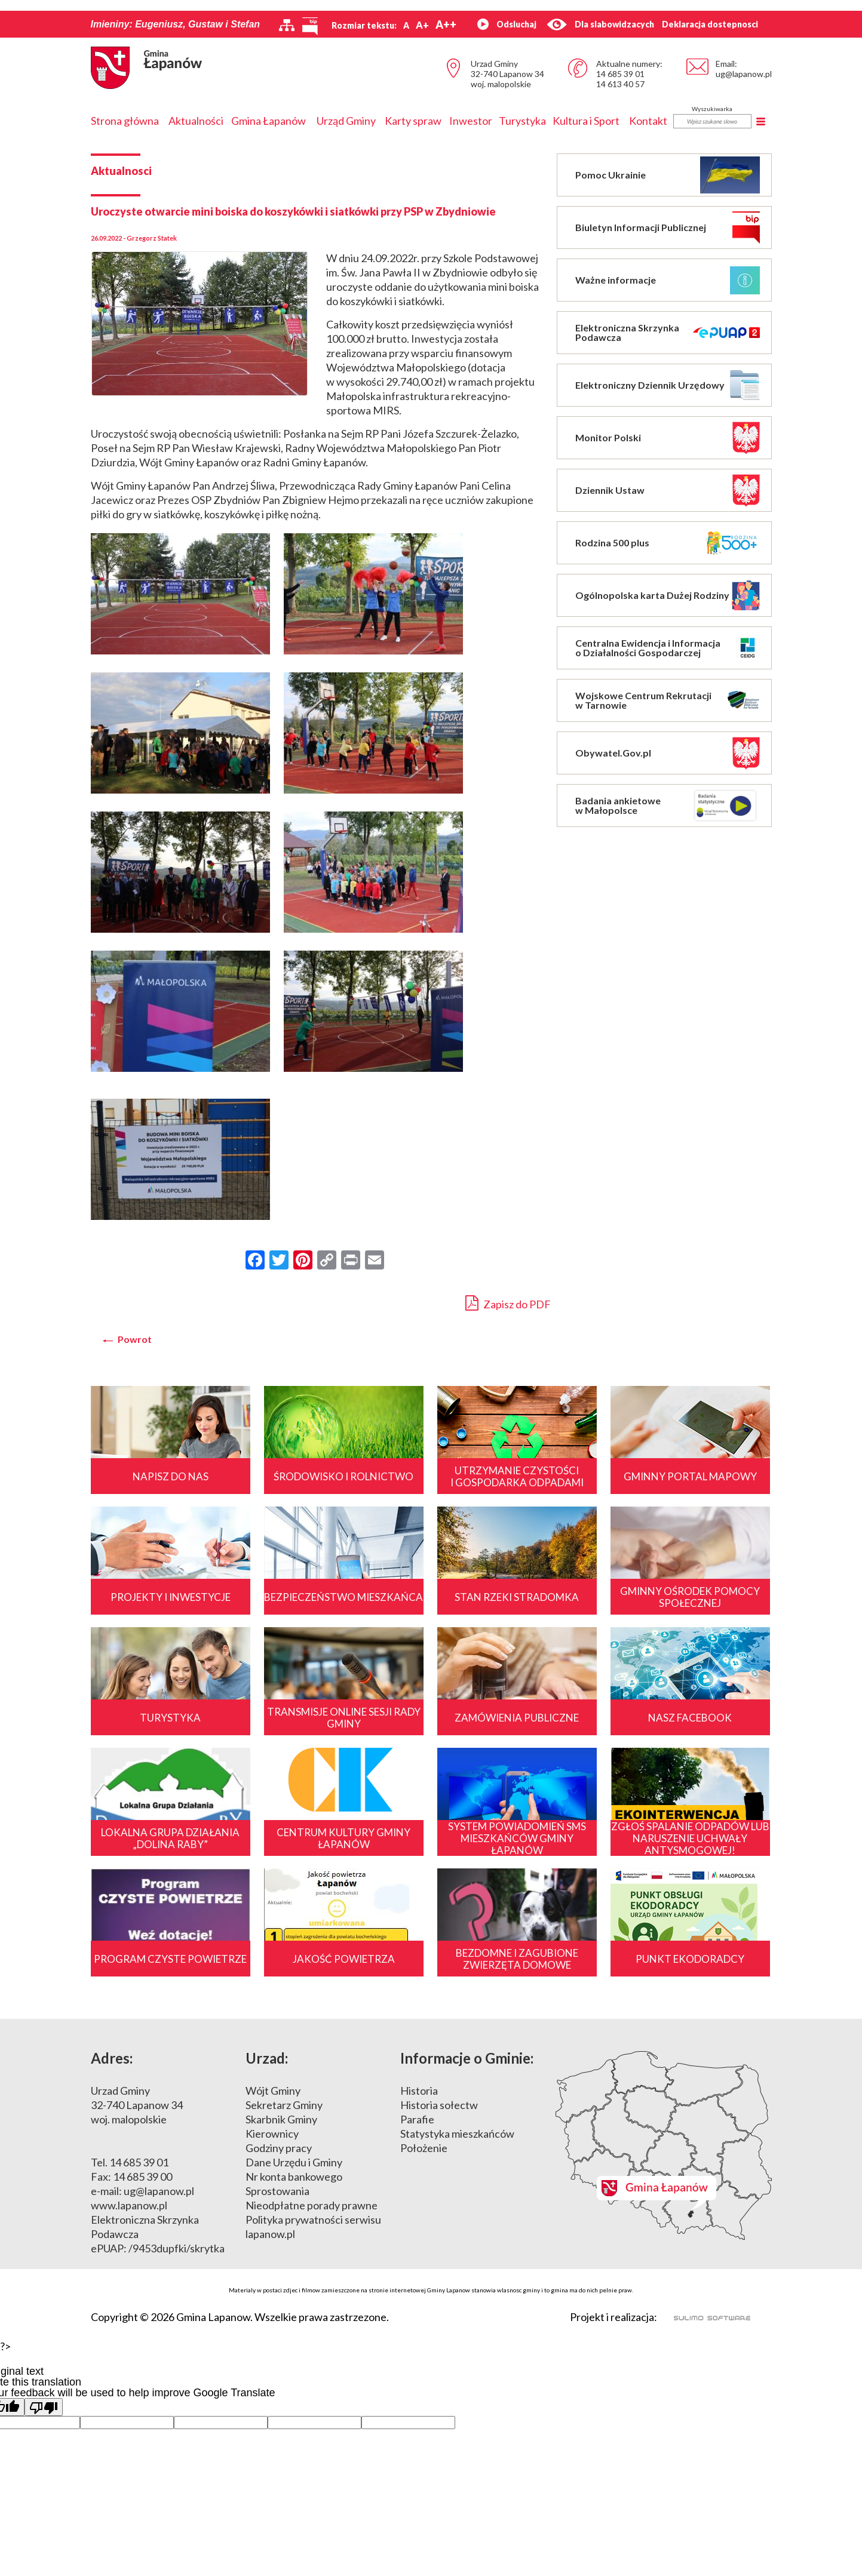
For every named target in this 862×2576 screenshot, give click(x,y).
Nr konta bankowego (294, 2176)
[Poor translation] (43, 2407)
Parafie (417, 2119)
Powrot (135, 1339)
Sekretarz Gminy (284, 2104)
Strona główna (125, 120)
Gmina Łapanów (268, 120)
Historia (419, 2090)
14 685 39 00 (142, 2176)
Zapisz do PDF (508, 1303)
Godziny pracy (279, 2147)
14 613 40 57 (620, 84)
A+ (422, 24)
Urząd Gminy (346, 120)
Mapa (664, 2145)
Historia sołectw (439, 2104)
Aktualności (195, 120)
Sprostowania (277, 2190)
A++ (445, 24)
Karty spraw (413, 120)
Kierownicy (272, 2133)
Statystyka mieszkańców (457, 2133)
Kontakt (648, 120)
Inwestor (470, 120)
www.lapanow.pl (129, 2205)
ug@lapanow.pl (744, 74)
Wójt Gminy (273, 2090)
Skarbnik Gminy (281, 2119)
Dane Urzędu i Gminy (294, 2162)
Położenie (423, 2147)
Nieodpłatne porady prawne (312, 2205)
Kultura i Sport (586, 120)
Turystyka (522, 120)
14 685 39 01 (620, 74)
